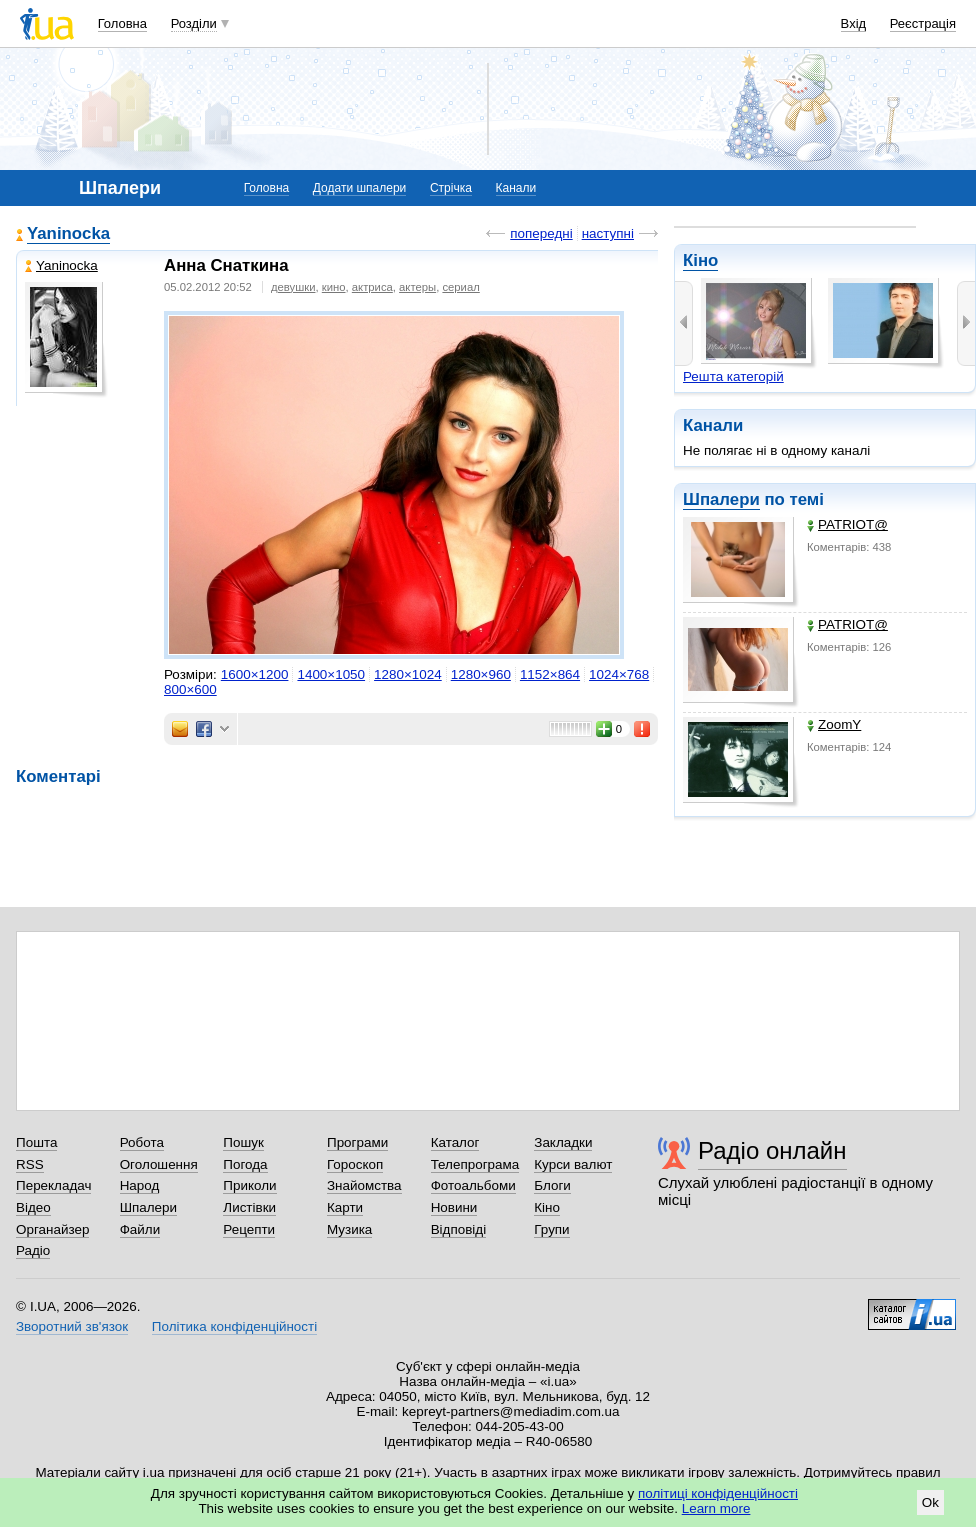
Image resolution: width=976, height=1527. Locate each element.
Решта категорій (733, 376)
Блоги (552, 1185)
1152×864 (550, 674)
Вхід (854, 23)
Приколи (249, 1185)
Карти (345, 1207)
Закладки (563, 1142)
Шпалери (721, 499)
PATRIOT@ (847, 524)
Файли (140, 1229)
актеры (417, 287)
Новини (454, 1207)
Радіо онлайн (772, 1150)
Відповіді (459, 1229)
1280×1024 (408, 674)
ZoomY (834, 724)
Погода (245, 1164)
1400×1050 (331, 674)
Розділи (194, 23)
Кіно (700, 260)
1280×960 (481, 674)
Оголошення (159, 1164)
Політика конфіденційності (234, 1326)
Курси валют (573, 1164)
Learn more (716, 1508)
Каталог (455, 1142)
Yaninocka (68, 233)
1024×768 (619, 674)
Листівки (249, 1207)
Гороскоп (355, 1164)
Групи (551, 1229)
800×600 (190, 689)
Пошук (243, 1142)
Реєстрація (923, 23)
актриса (372, 287)
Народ (140, 1185)
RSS (30, 1164)
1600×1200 (255, 674)
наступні (608, 233)
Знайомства (364, 1185)
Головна (122, 23)
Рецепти (249, 1229)
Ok (930, 1502)
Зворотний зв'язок (72, 1326)
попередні (541, 233)
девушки (293, 287)
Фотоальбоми (473, 1185)
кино (334, 287)
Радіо (33, 1250)
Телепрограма (475, 1164)
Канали (516, 188)
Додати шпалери (359, 188)
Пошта (36, 1142)
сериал (460, 287)
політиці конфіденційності (718, 1493)
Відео (33, 1207)
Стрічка (451, 188)
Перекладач (53, 1185)
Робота (142, 1142)
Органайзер (52, 1229)
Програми (357, 1142)
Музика (349, 1229)
